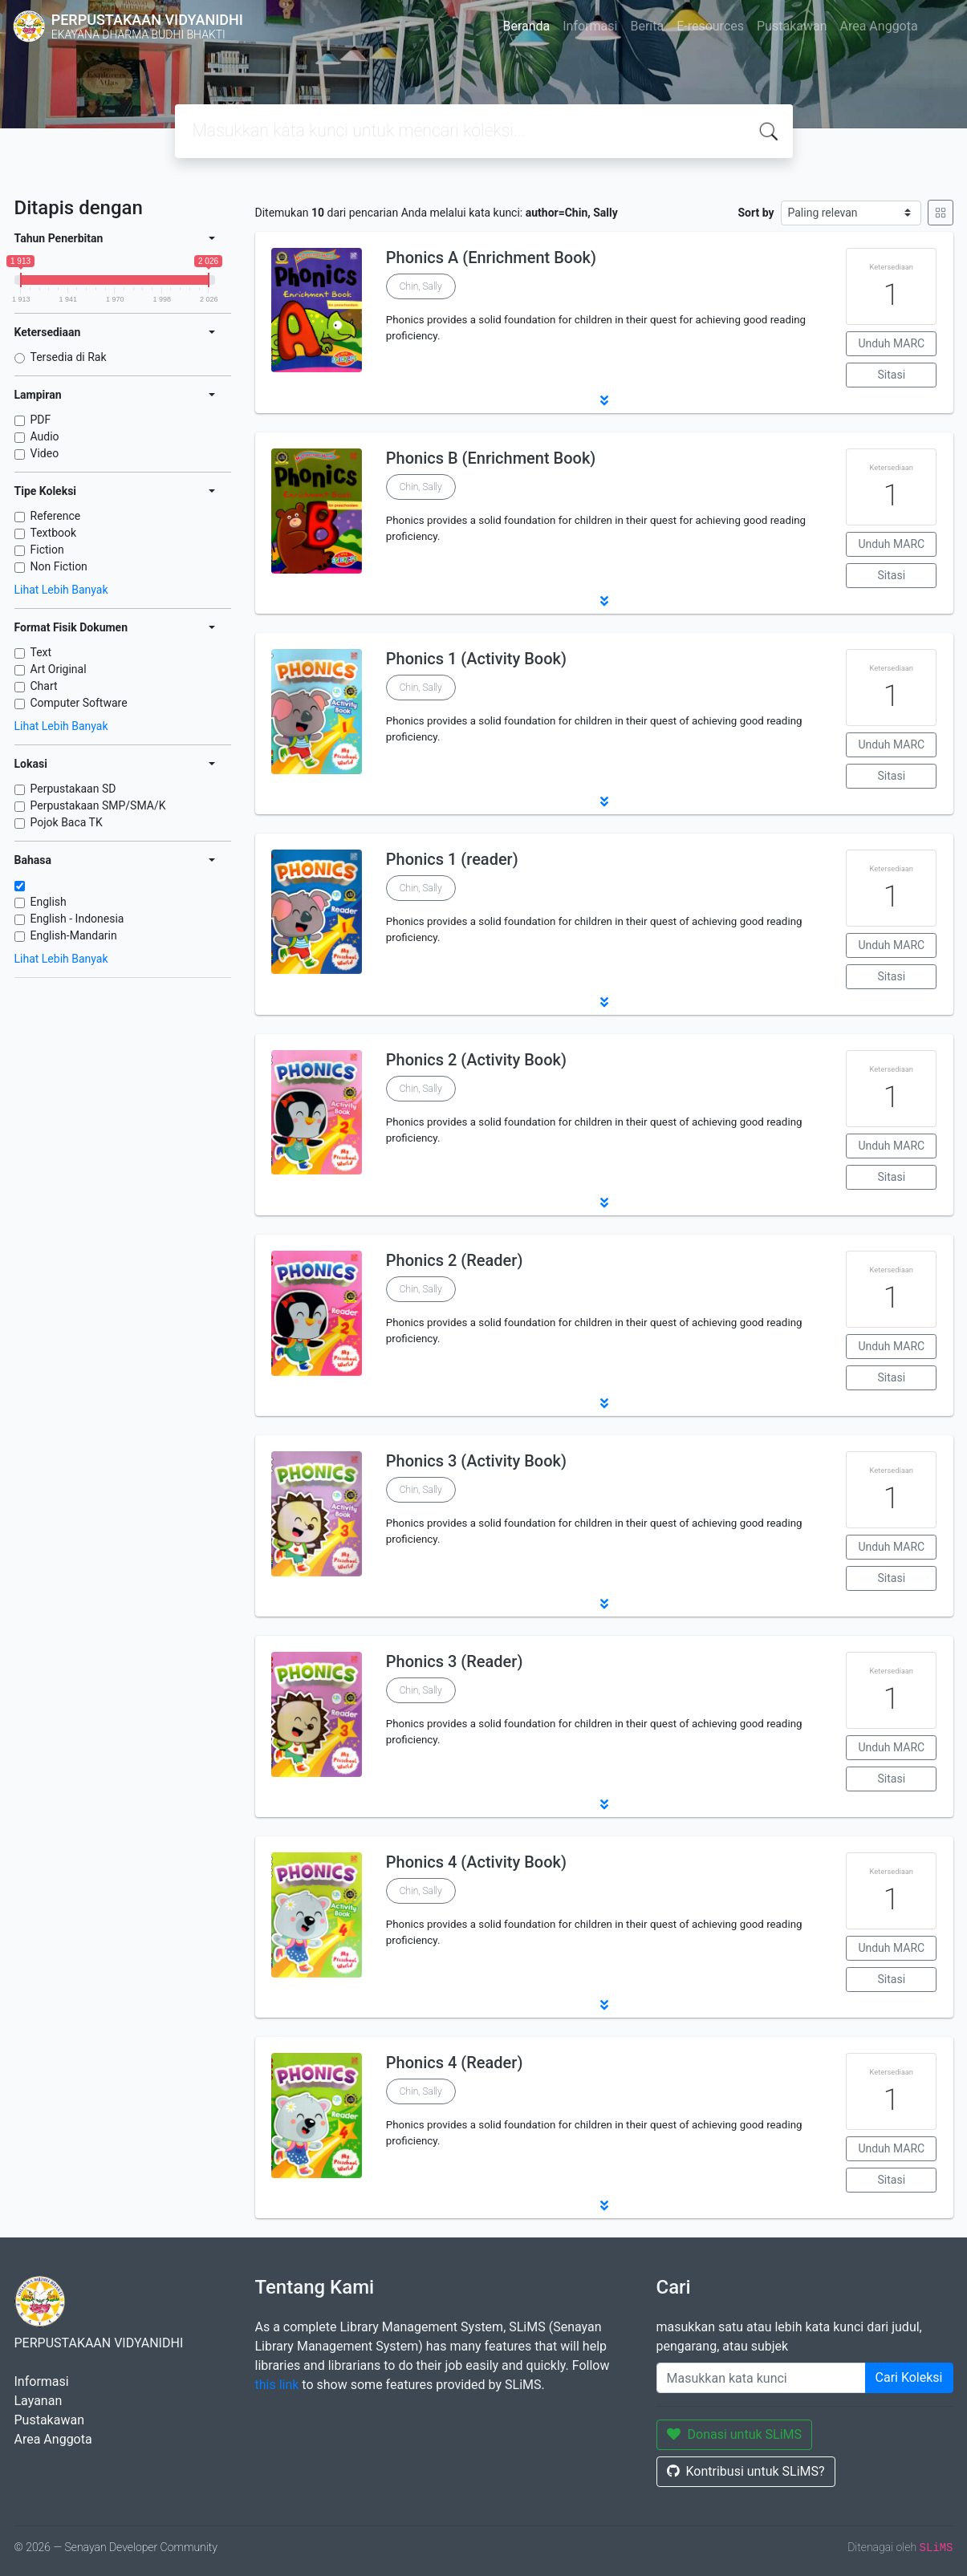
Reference (55, 515)
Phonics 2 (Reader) (454, 1260)
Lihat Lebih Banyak (61, 589)
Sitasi (892, 374)
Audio (44, 436)
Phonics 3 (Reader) (454, 1661)
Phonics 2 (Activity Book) (476, 1059)
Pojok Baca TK (66, 822)
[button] (604, 400)
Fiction (47, 549)
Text (41, 652)
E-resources (710, 26)
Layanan (38, 2400)
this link (277, 2384)
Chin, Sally (421, 286)
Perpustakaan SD (73, 788)
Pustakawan (792, 26)
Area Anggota (879, 26)
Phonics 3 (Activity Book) (476, 1461)
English (48, 901)
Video (44, 453)
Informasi (590, 26)
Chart (44, 685)
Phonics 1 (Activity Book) (476, 658)
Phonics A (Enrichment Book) (491, 257)
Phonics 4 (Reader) (454, 2062)
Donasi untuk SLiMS (734, 2434)
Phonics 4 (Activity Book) (476, 1862)
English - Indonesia (77, 918)
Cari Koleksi (909, 2377)
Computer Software (79, 702)
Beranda (526, 26)
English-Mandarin (73, 935)
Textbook (53, 532)
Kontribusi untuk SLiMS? (746, 2471)
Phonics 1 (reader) (452, 859)
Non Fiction (58, 566)
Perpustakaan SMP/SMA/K (98, 805)
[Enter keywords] (761, 2378)
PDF (40, 419)
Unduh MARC (891, 343)
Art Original (58, 669)
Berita (647, 26)
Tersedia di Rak (68, 357)
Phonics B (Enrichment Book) (490, 458)
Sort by (755, 212)
